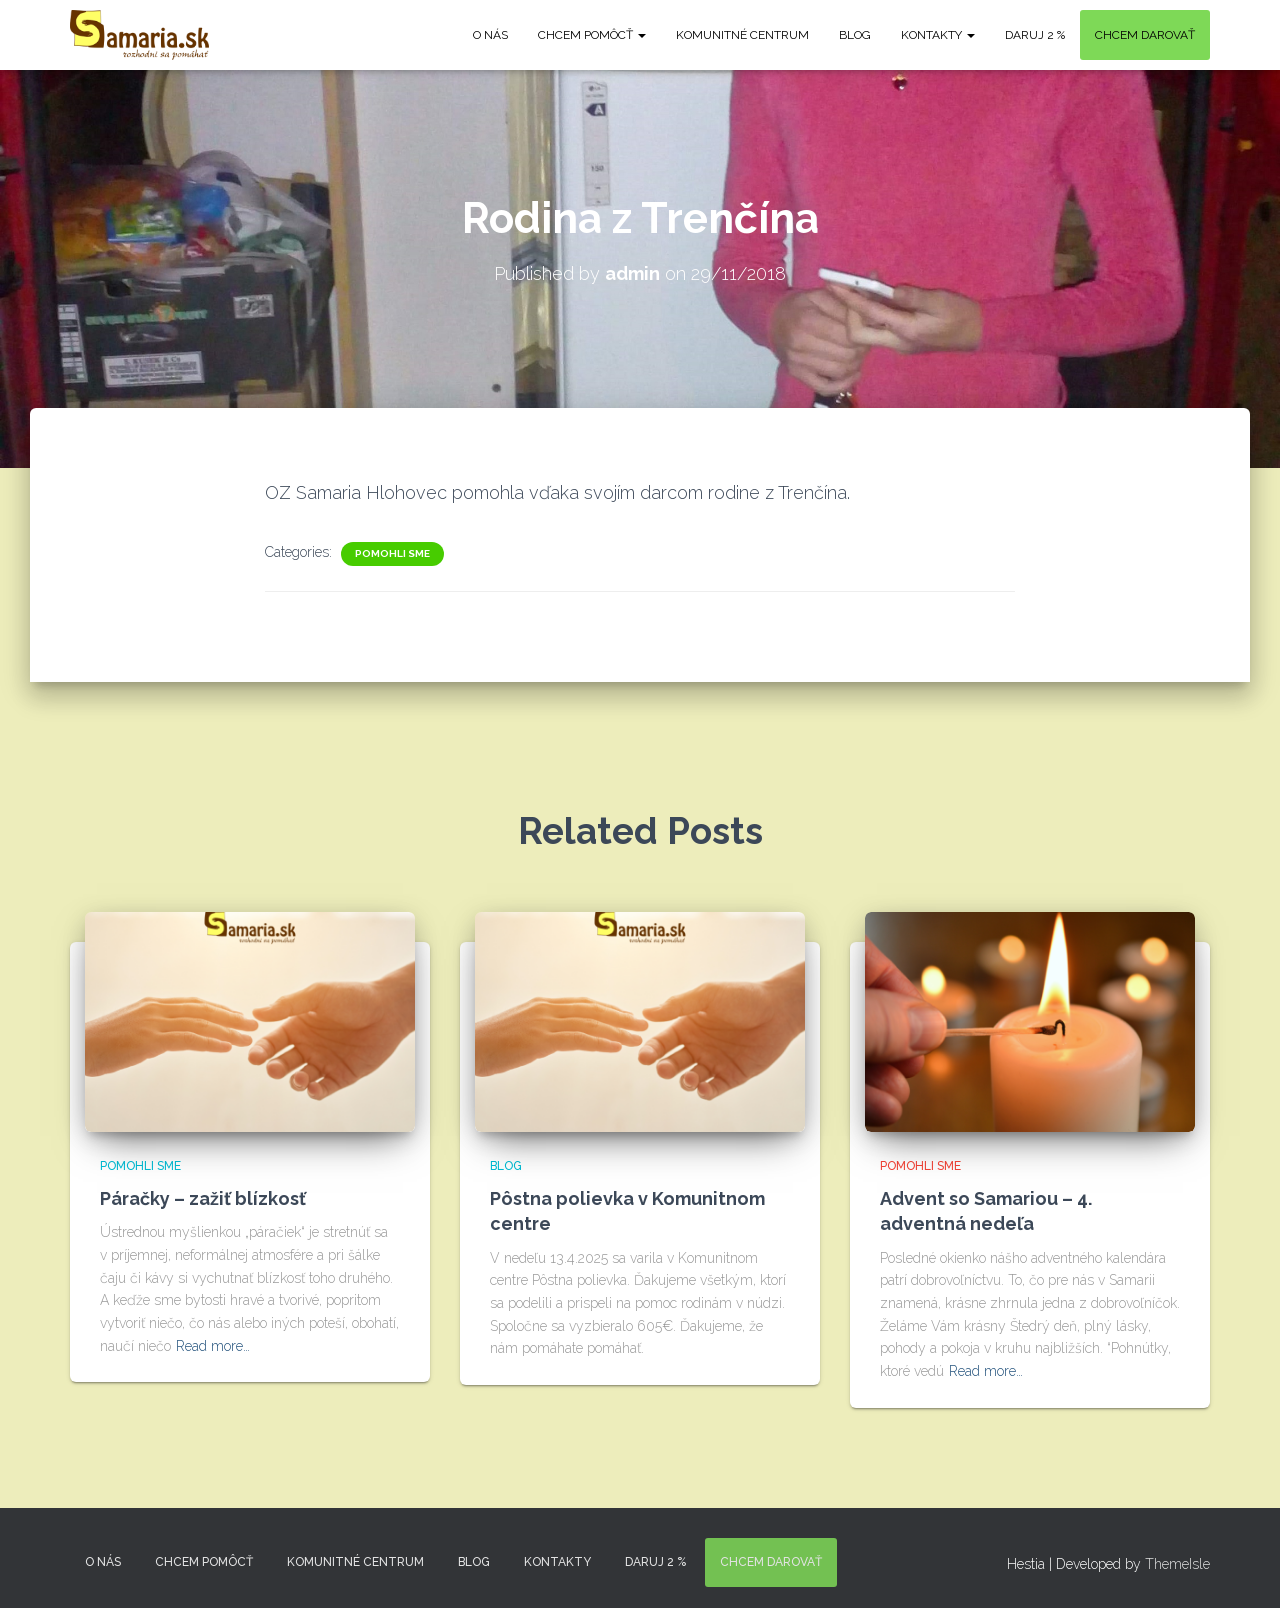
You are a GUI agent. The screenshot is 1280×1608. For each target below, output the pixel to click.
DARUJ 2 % (1035, 35)
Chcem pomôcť (592, 35)
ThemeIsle (1177, 1564)
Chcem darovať (1145, 35)
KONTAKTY (938, 35)
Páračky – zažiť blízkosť (203, 1198)
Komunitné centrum (742, 35)
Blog (855, 35)
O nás (490, 35)
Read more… (213, 1346)
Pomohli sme (392, 553)
